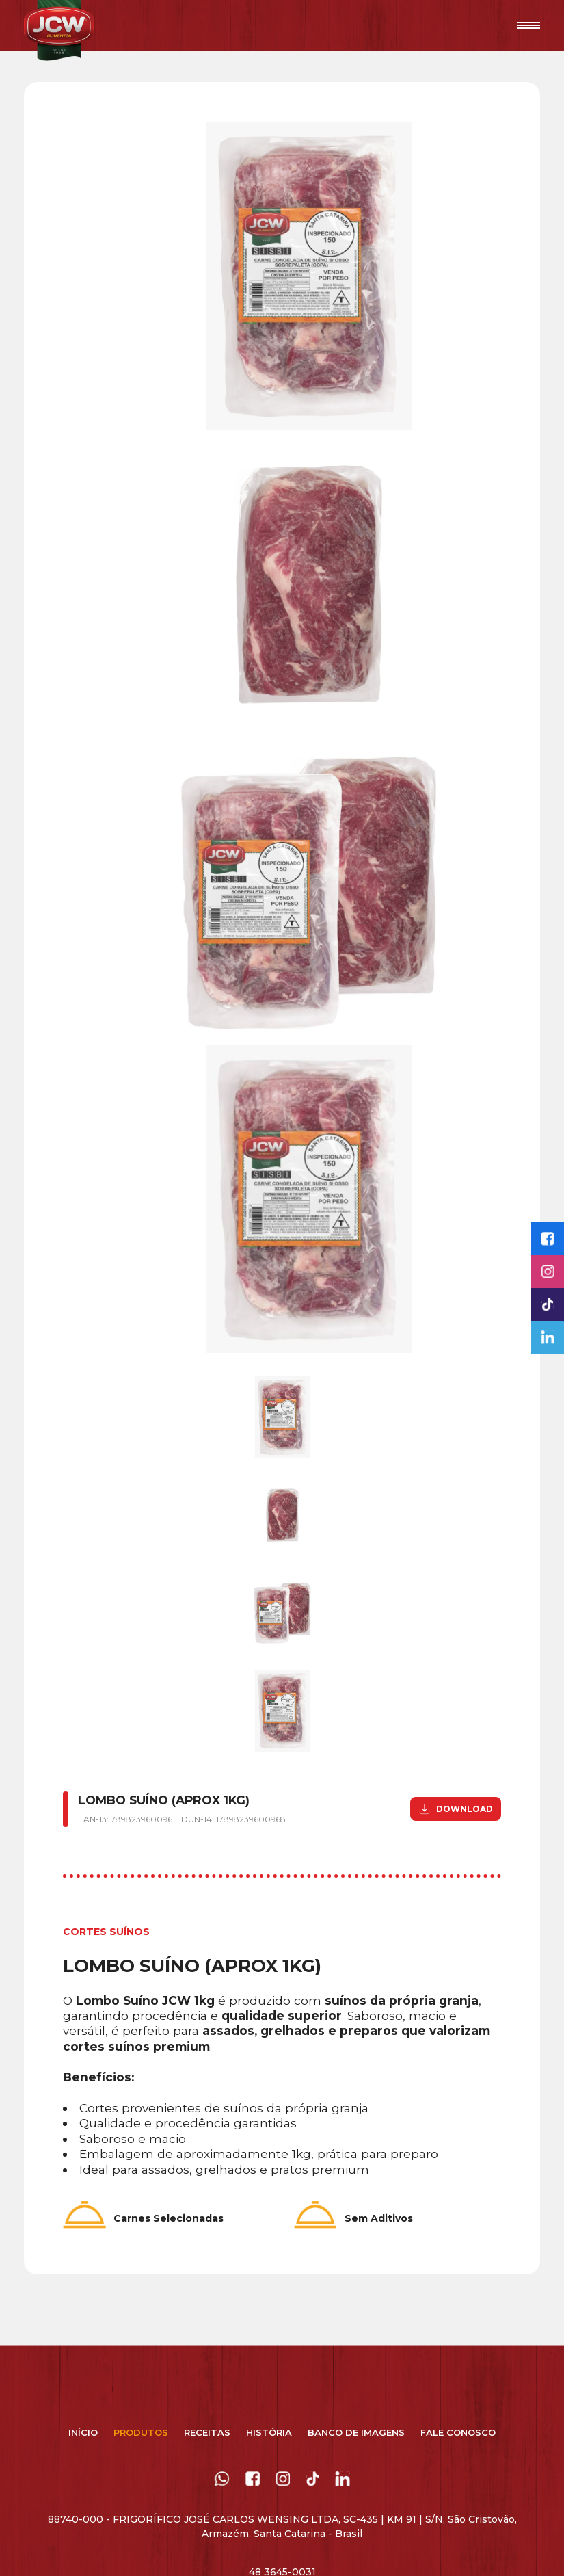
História (269, 2432)
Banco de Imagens (356, 2432)
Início (83, 2432)
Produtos (140, 2432)
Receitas (207, 2432)
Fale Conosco (458, 2432)
